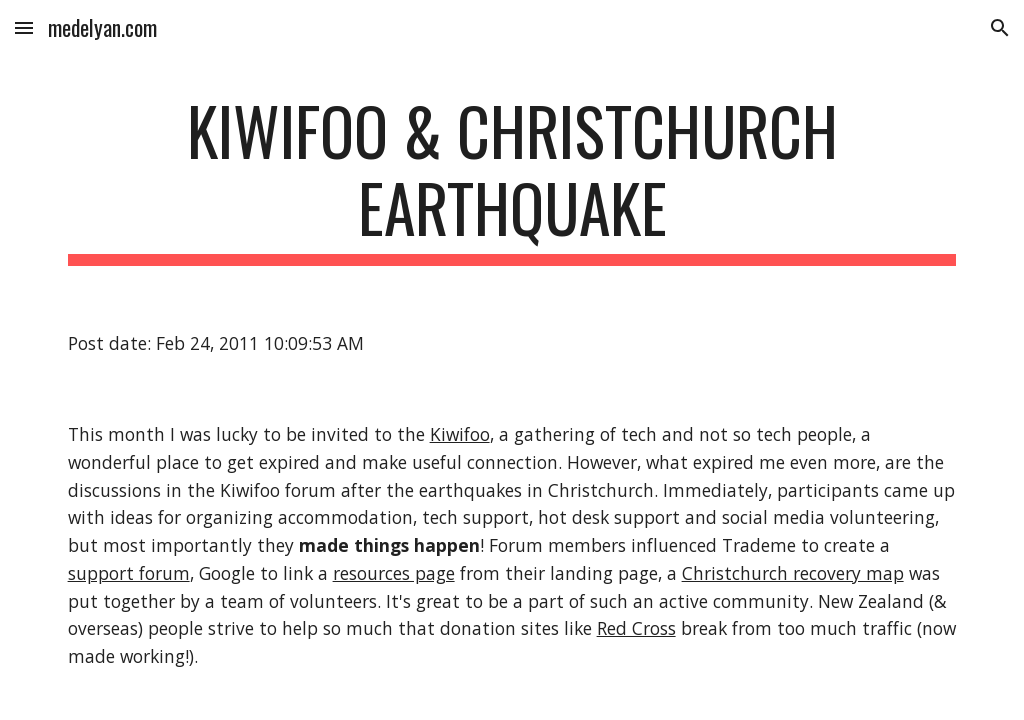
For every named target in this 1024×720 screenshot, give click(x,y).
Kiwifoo (460, 434)
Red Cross (636, 628)
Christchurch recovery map (793, 573)
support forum (129, 573)
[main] (512, 179)
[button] (24, 27)
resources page (394, 573)
